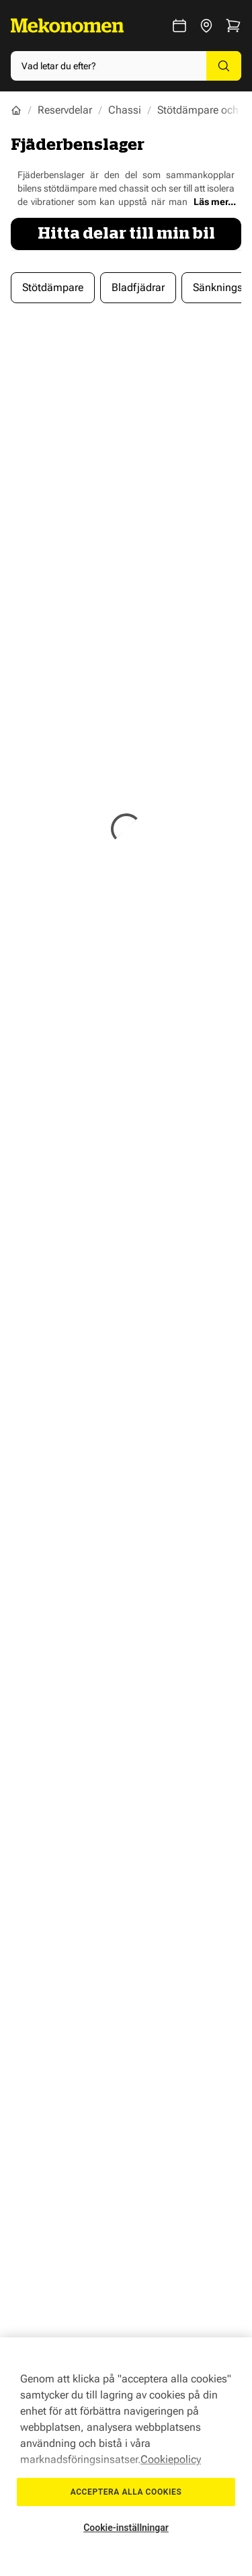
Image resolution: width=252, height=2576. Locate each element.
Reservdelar (65, 110)
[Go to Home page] (67, 25)
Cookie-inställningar (126, 2527)
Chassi (124, 110)
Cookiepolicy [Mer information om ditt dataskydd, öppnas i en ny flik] (170, 2459)
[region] (126, 2456)
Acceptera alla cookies (126, 2492)
